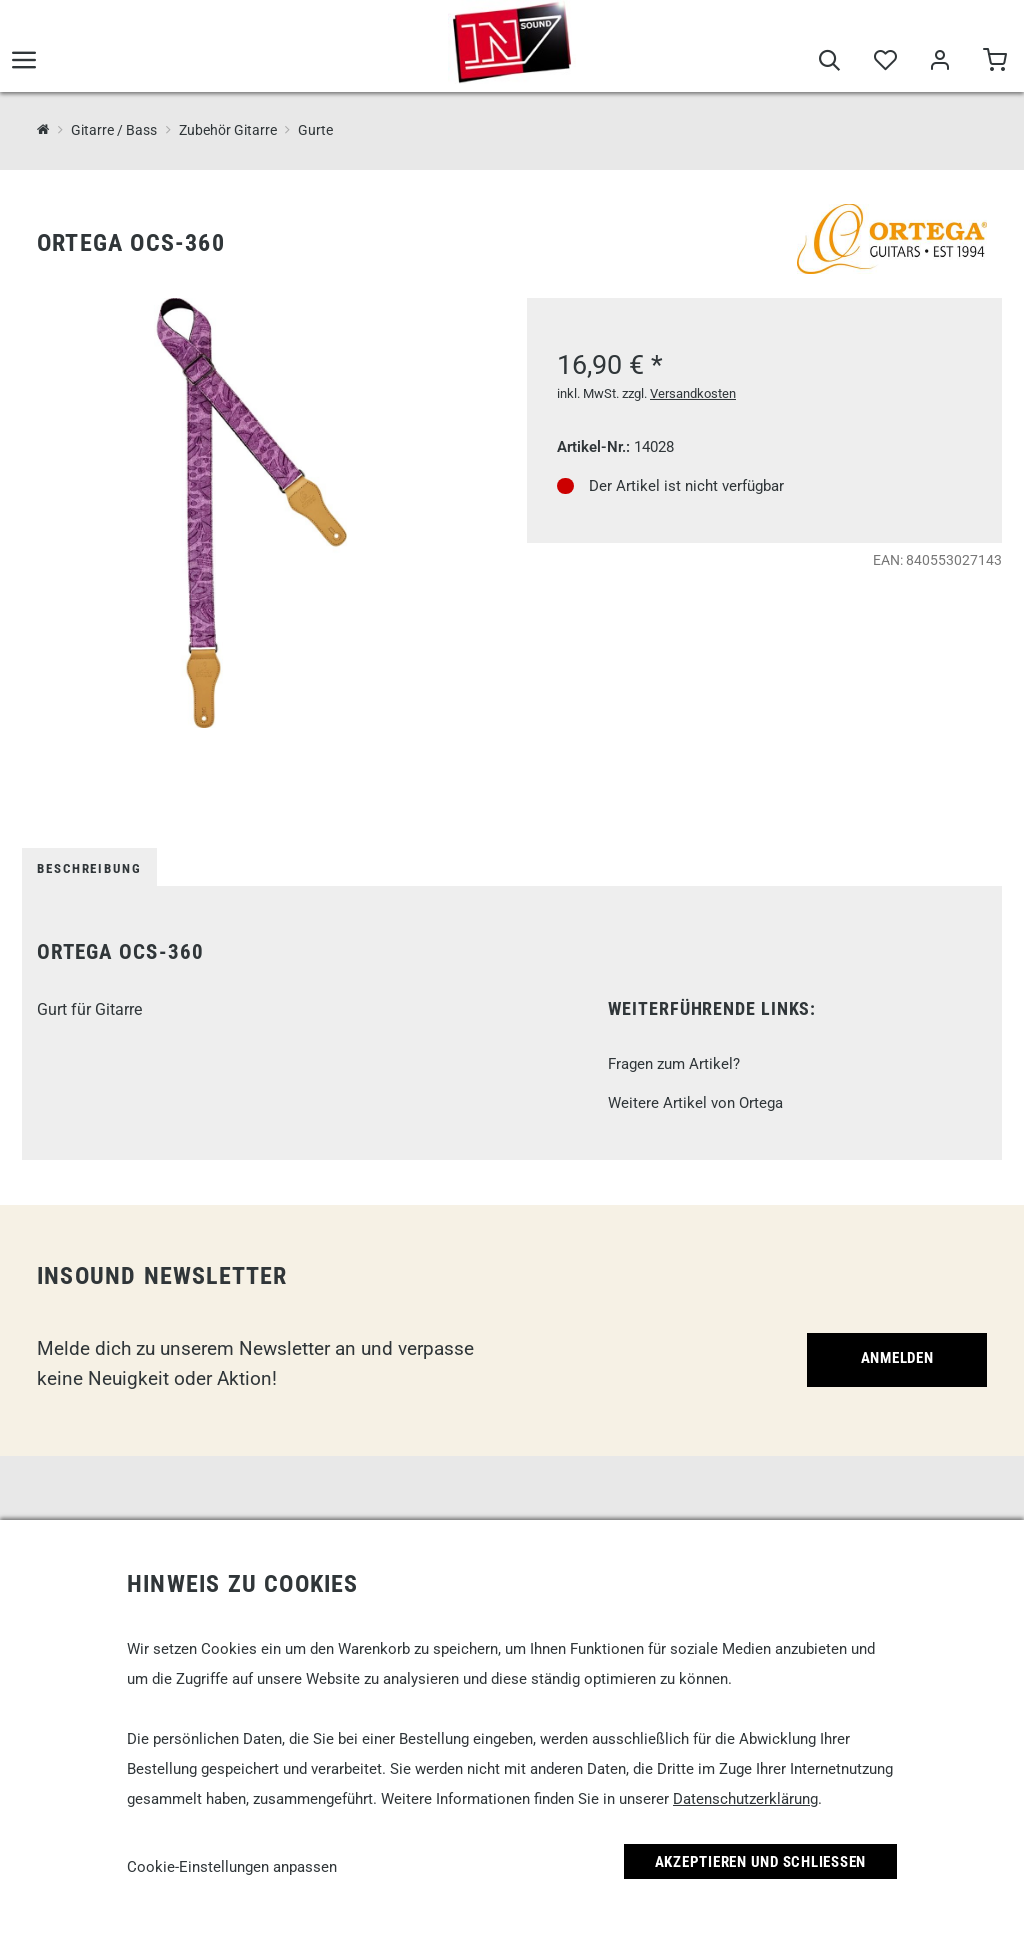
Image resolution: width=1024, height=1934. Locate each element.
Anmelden (897, 1358)
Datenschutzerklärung (745, 1799)
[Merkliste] (884, 62)
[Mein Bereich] (939, 62)
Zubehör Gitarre (228, 130)
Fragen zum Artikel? (674, 1064)
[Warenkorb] (994, 62)
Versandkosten (693, 393)
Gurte (315, 130)
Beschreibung (89, 868)
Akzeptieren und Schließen (761, 1862)
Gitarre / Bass (114, 130)
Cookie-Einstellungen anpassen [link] (232, 1867)
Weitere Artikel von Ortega (695, 1103)
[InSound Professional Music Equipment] (43, 129)
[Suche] (829, 62)
